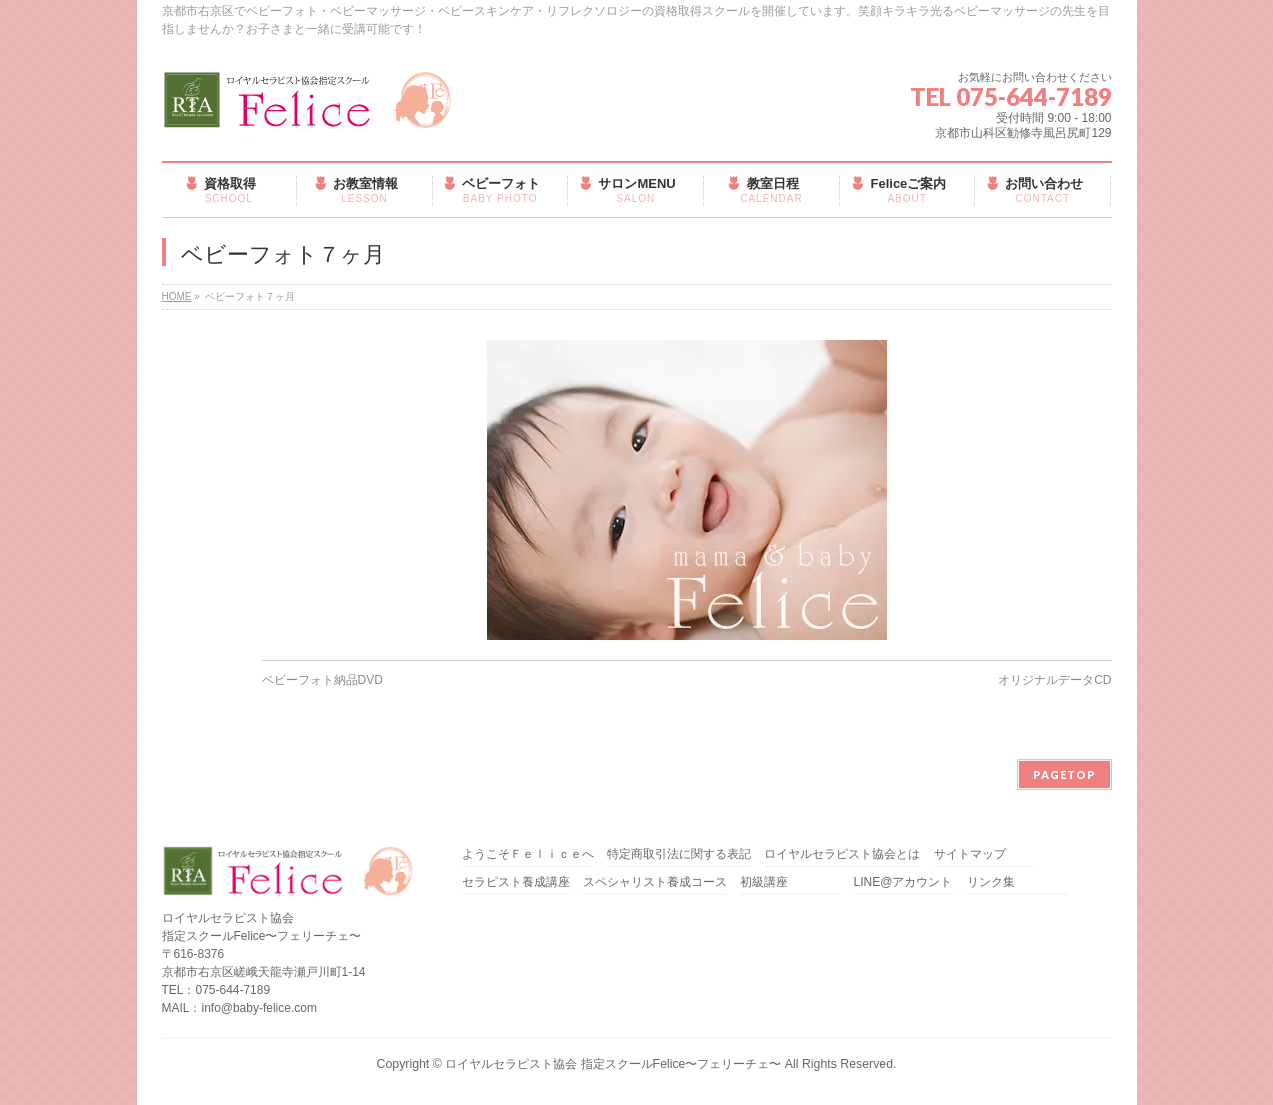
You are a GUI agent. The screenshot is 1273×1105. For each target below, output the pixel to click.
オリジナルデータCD (1054, 680)
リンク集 (991, 882)
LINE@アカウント (903, 882)
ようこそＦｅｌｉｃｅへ (528, 854)
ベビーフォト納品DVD (322, 680)
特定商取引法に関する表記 (679, 854)
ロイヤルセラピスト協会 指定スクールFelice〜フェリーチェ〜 (613, 1064)
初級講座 (764, 882)
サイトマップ (970, 854)
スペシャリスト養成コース (655, 882)
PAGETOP (1064, 774)
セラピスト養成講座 (516, 882)
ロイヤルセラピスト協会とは (842, 854)
